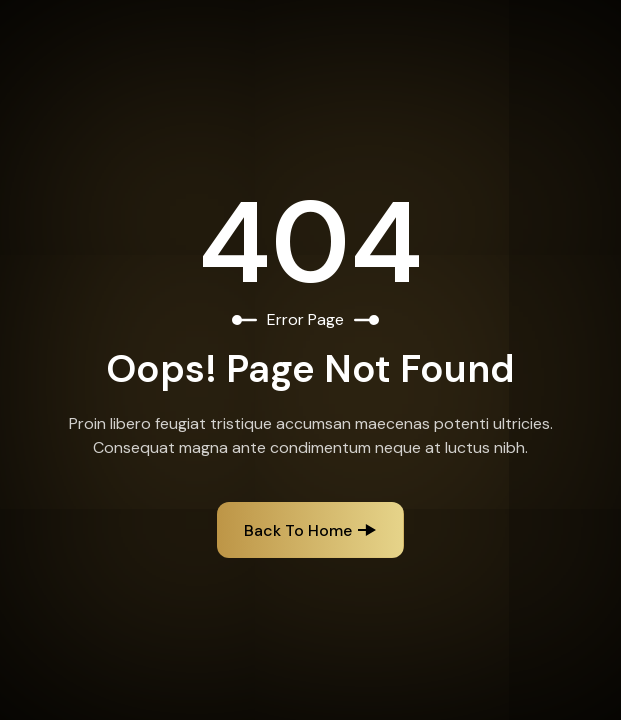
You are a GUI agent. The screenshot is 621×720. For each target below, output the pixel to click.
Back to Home (298, 530)
